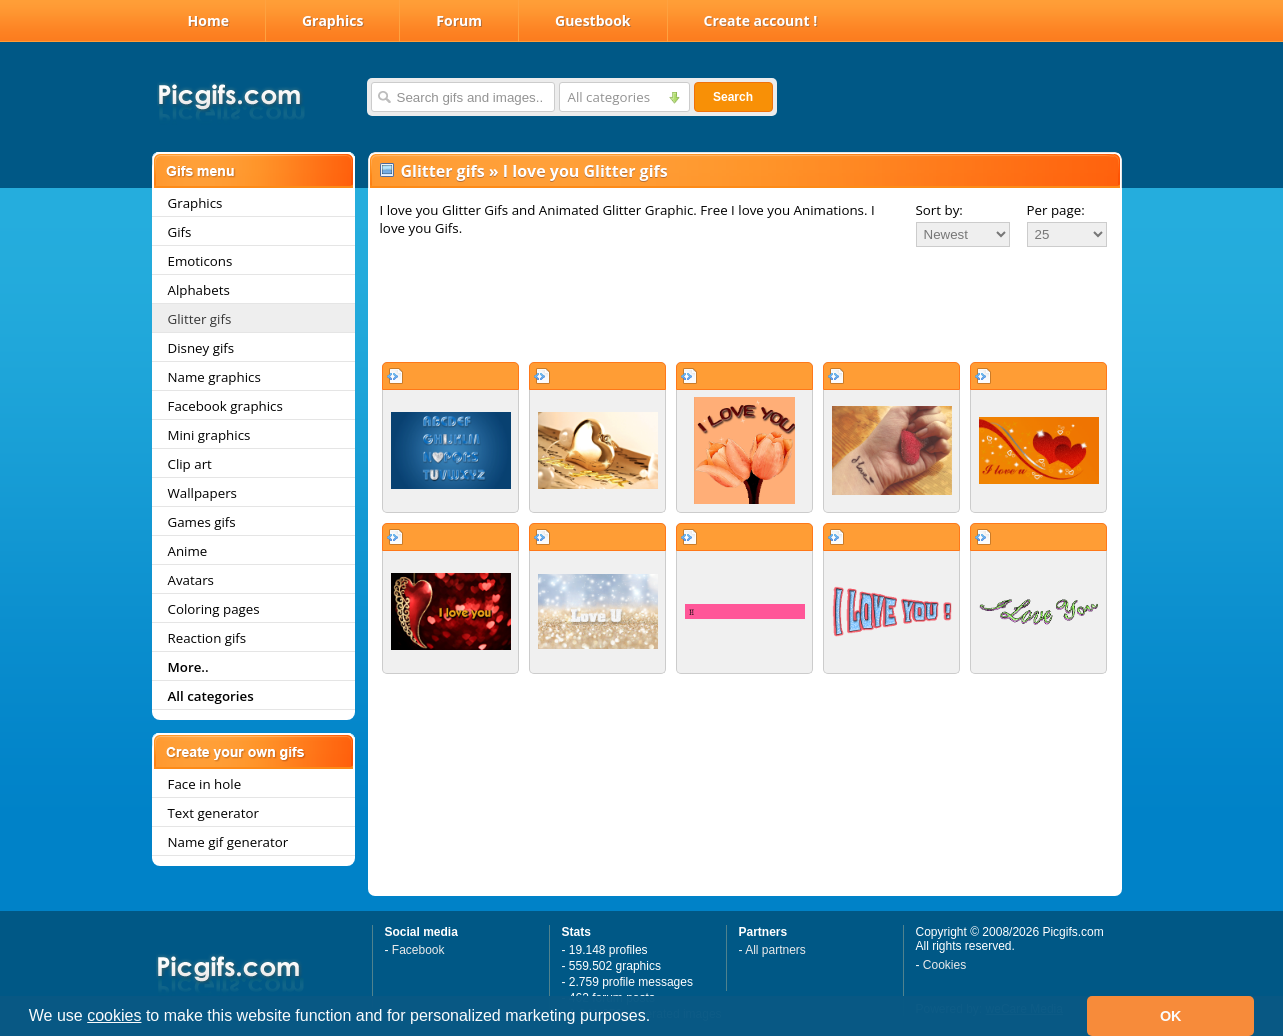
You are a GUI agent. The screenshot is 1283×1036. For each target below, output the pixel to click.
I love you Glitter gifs (585, 171)
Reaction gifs (207, 638)
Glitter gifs (200, 319)
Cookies (944, 965)
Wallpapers (202, 493)
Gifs (180, 232)
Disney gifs (201, 348)
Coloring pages (214, 609)
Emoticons (200, 261)
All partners (775, 950)
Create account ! (761, 20)
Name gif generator (228, 842)
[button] (658, 1018)
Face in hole (205, 784)
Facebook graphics (225, 406)
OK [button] (1171, 1016)
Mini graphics (209, 435)
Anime (188, 551)
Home (208, 20)
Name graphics (214, 377)
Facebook (418, 950)
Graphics (332, 20)
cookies (114, 1015)
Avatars (191, 580)
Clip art (190, 464)
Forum (459, 20)
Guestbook (593, 20)
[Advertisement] (745, 304)
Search (733, 97)
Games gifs (202, 522)
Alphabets (199, 290)
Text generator (213, 813)
